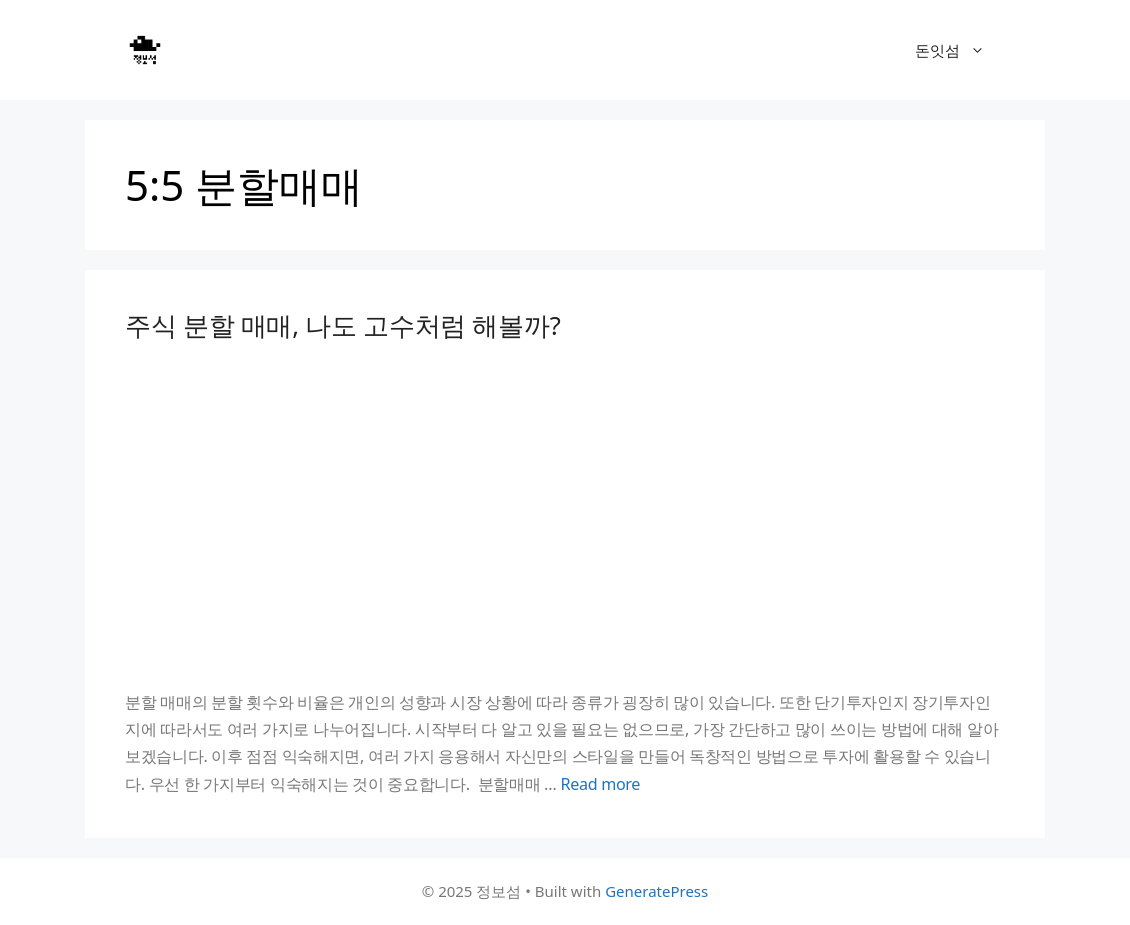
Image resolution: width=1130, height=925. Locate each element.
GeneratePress (656, 891)
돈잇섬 (960, 50)
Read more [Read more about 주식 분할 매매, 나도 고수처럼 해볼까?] (600, 784)
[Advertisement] (565, 515)
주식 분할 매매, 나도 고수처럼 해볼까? (342, 325)
